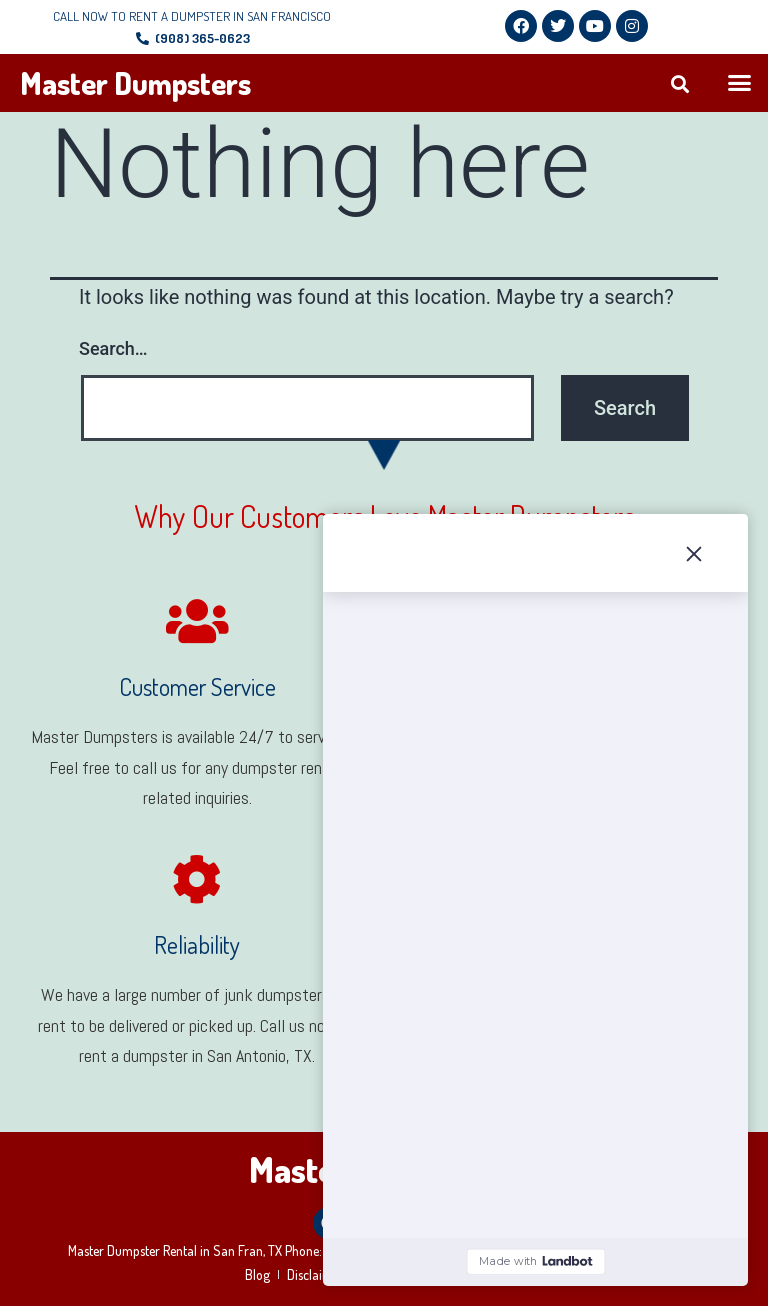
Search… (113, 348)
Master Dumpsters (135, 83)
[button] (679, 83)
